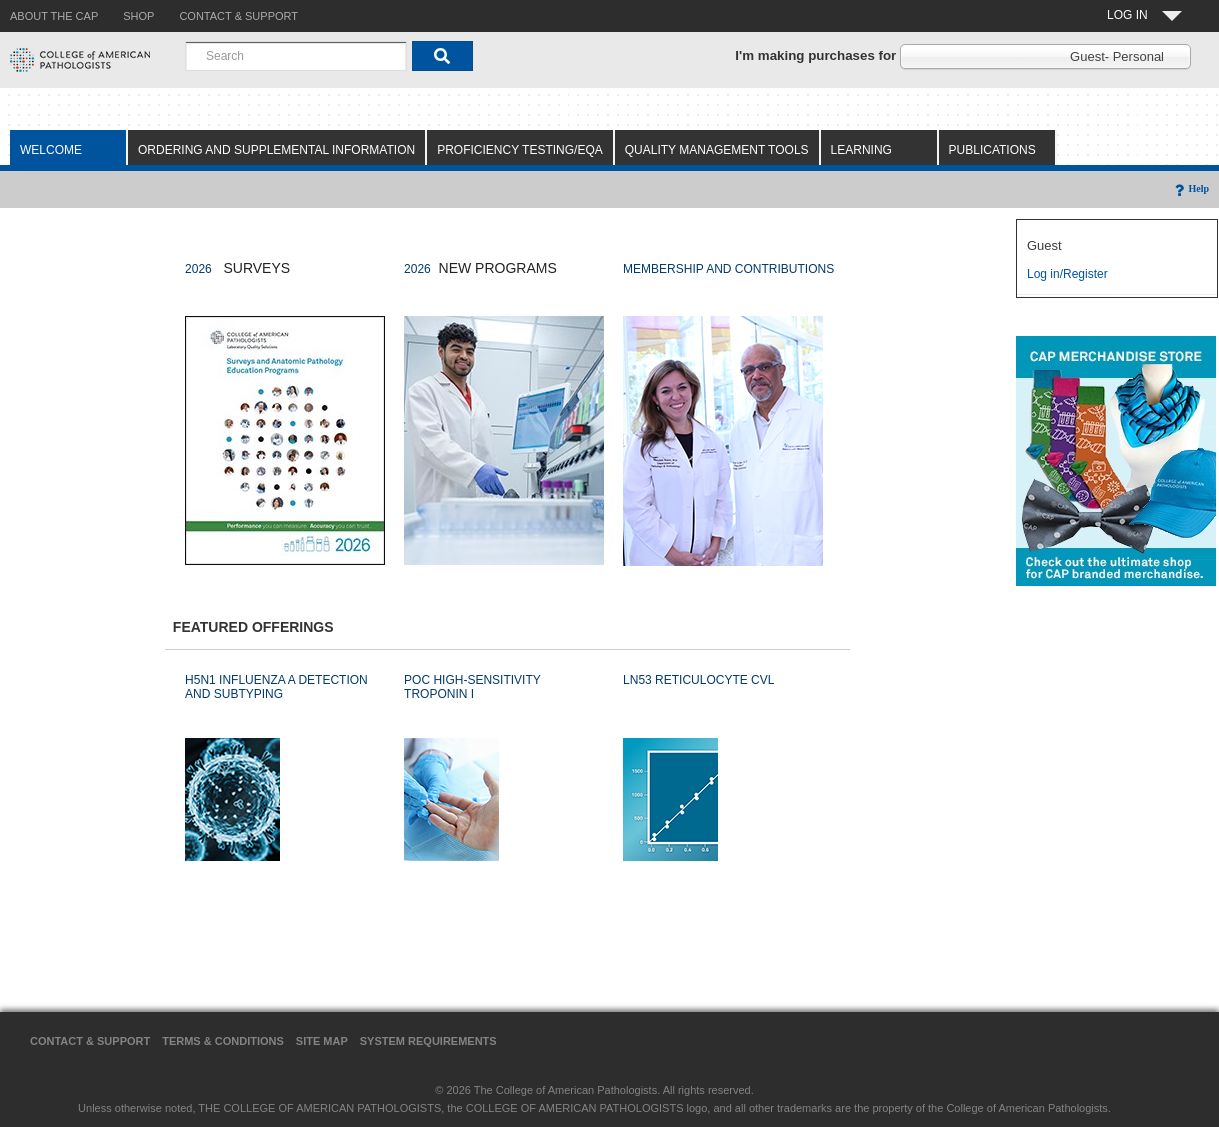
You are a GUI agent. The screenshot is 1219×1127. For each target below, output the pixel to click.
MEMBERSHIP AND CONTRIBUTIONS (728, 269)
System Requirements (428, 1041)
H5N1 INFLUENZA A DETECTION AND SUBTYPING (276, 687)
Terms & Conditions (223, 1041)
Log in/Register (1067, 274)
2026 (198, 269)
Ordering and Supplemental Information (276, 150)
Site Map (322, 1041)
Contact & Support (90, 1041)
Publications (992, 150)
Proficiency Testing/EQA (520, 150)
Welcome (51, 150)
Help (1190, 188)
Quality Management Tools (717, 150)
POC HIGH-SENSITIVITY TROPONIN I (472, 687)
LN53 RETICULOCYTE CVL (698, 680)
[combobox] (296, 56)
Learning (861, 150)
